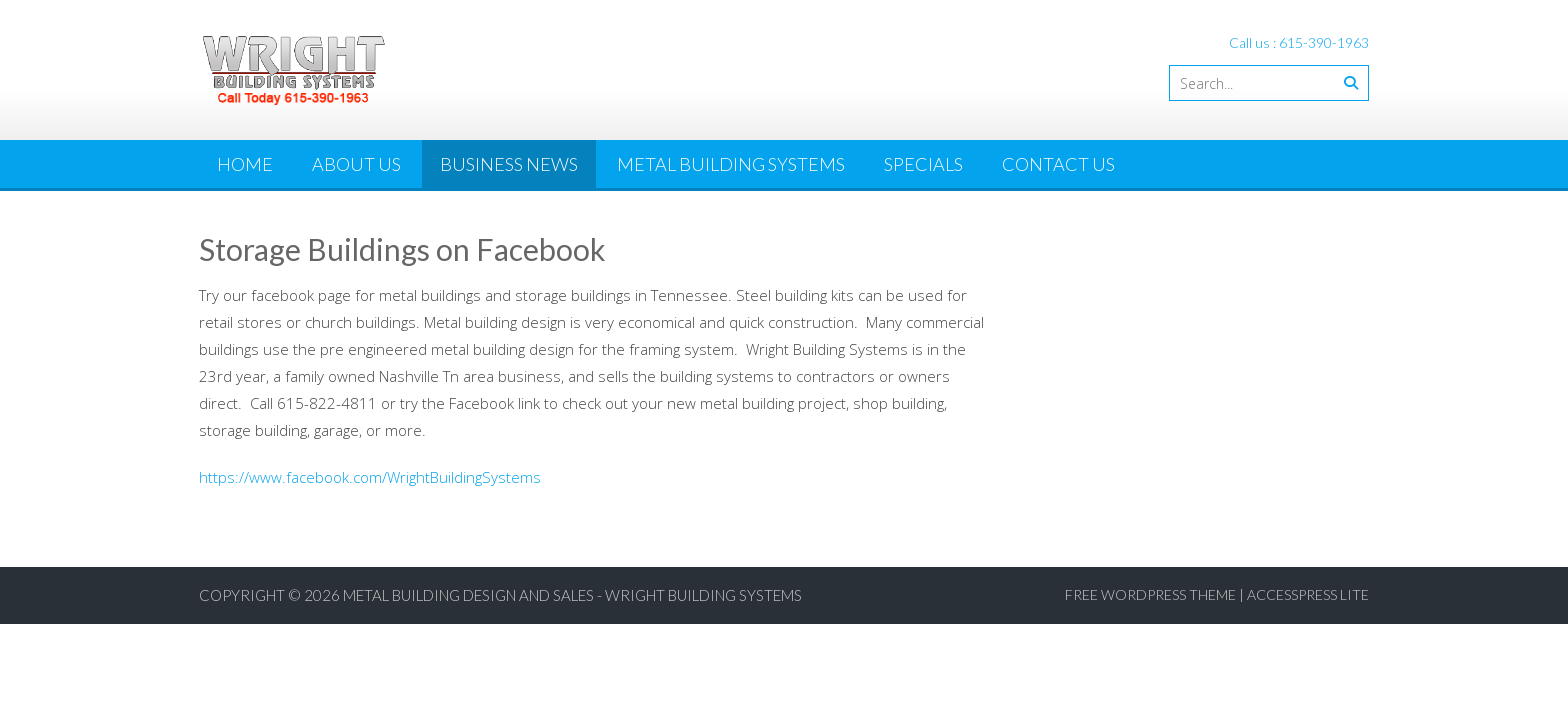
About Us (356, 164)
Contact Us (1058, 164)
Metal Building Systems (731, 164)
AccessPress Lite (1308, 594)
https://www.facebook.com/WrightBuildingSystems (370, 477)
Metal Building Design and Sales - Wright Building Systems (572, 595)
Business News (509, 164)
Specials (923, 164)
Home (245, 164)
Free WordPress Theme (1150, 594)
